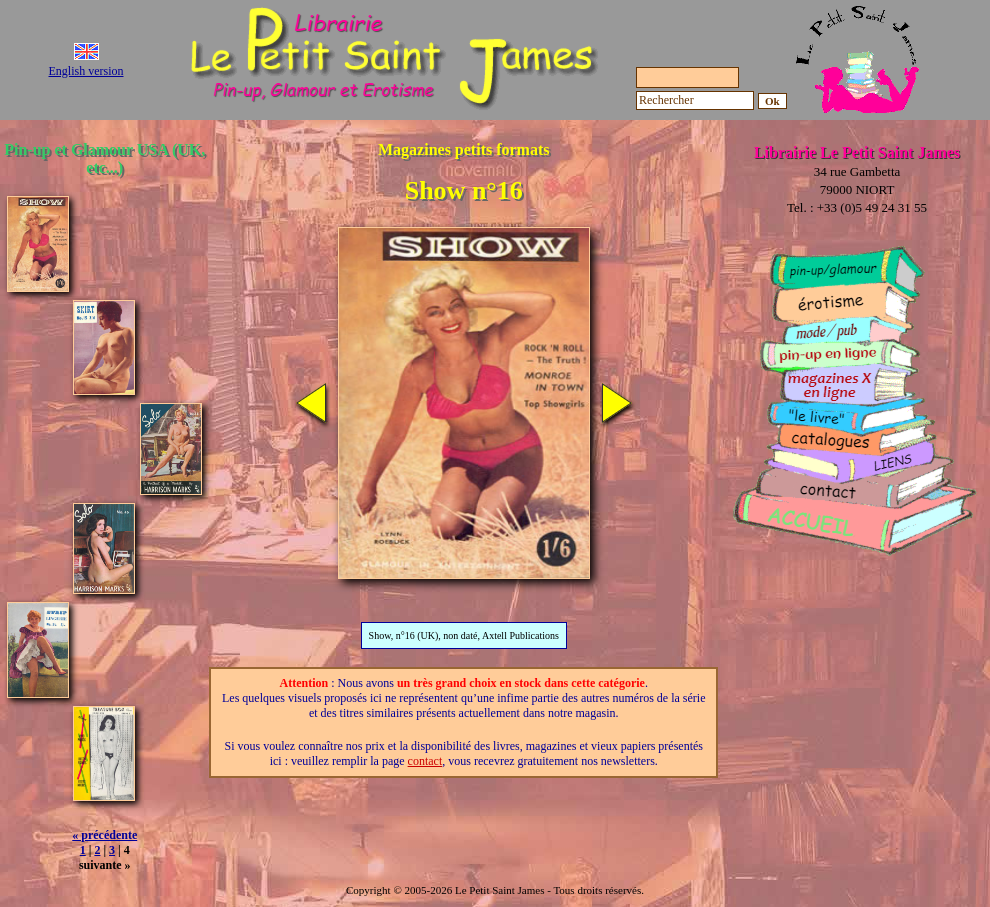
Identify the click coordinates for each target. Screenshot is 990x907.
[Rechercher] (695, 100)
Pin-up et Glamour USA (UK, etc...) (104, 158)
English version (86, 71)
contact (425, 761)
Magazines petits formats (464, 149)
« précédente (104, 835)
